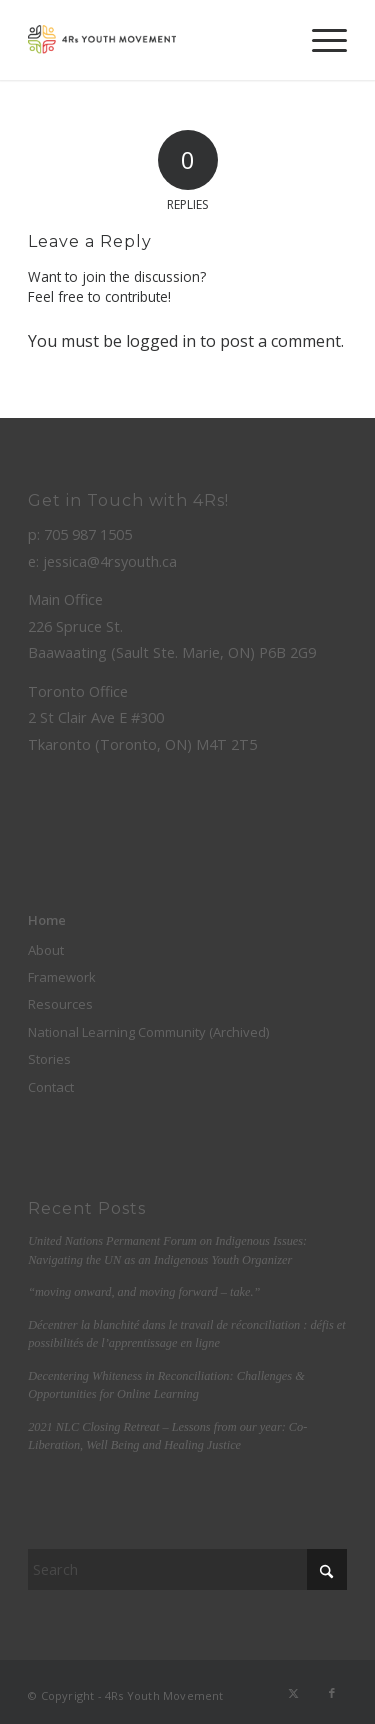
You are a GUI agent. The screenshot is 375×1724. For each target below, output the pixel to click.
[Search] (187, 1569)
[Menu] (319, 40)
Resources (60, 1004)
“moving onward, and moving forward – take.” (144, 1292)
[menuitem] (319, 40)
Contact (51, 1087)
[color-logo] (155, 40)
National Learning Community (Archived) (148, 1032)
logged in (161, 341)
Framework (62, 977)
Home (47, 920)
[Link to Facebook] (332, 1693)
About (46, 950)
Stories (49, 1059)
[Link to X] (294, 1693)
